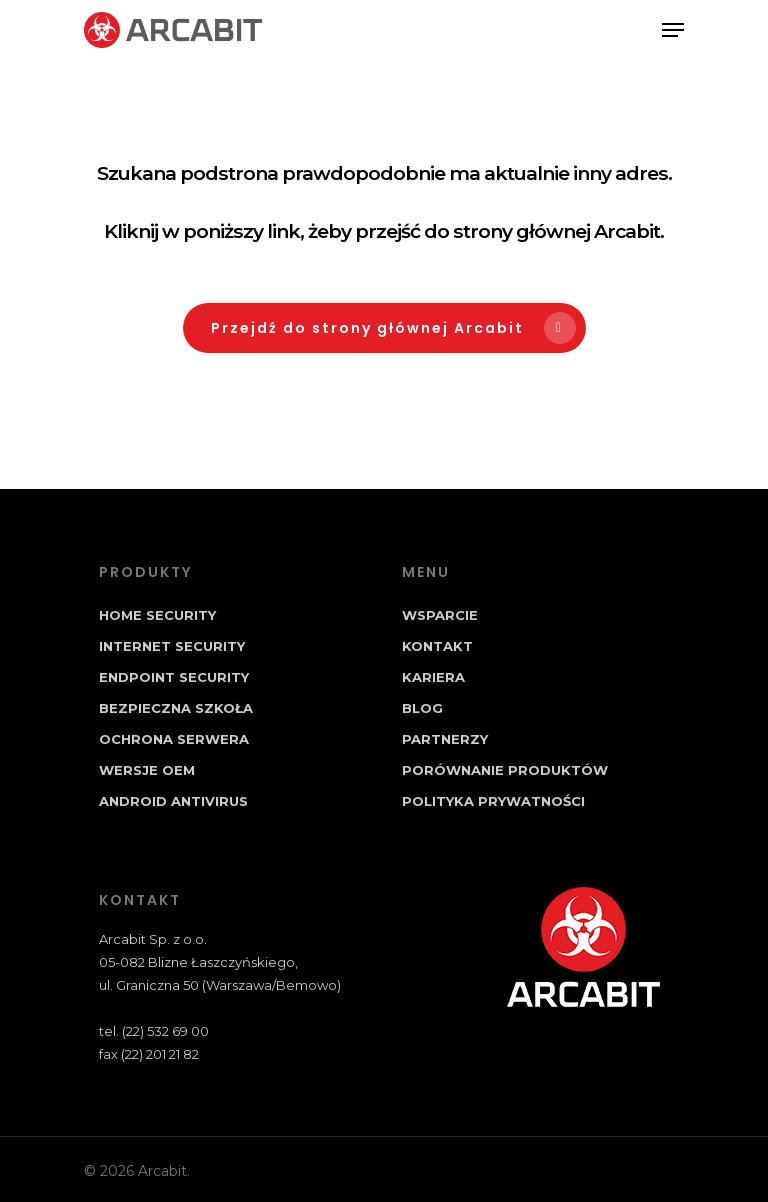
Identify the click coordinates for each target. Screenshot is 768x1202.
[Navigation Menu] (673, 30)
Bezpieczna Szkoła (176, 708)
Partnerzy (445, 739)
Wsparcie (440, 615)
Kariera (433, 677)
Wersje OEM (147, 770)
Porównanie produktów (505, 770)
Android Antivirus (173, 801)
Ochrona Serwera (174, 739)
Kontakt (437, 646)
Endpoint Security (174, 677)
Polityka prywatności (493, 801)
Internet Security (172, 646)
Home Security (157, 615)
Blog (422, 708)
